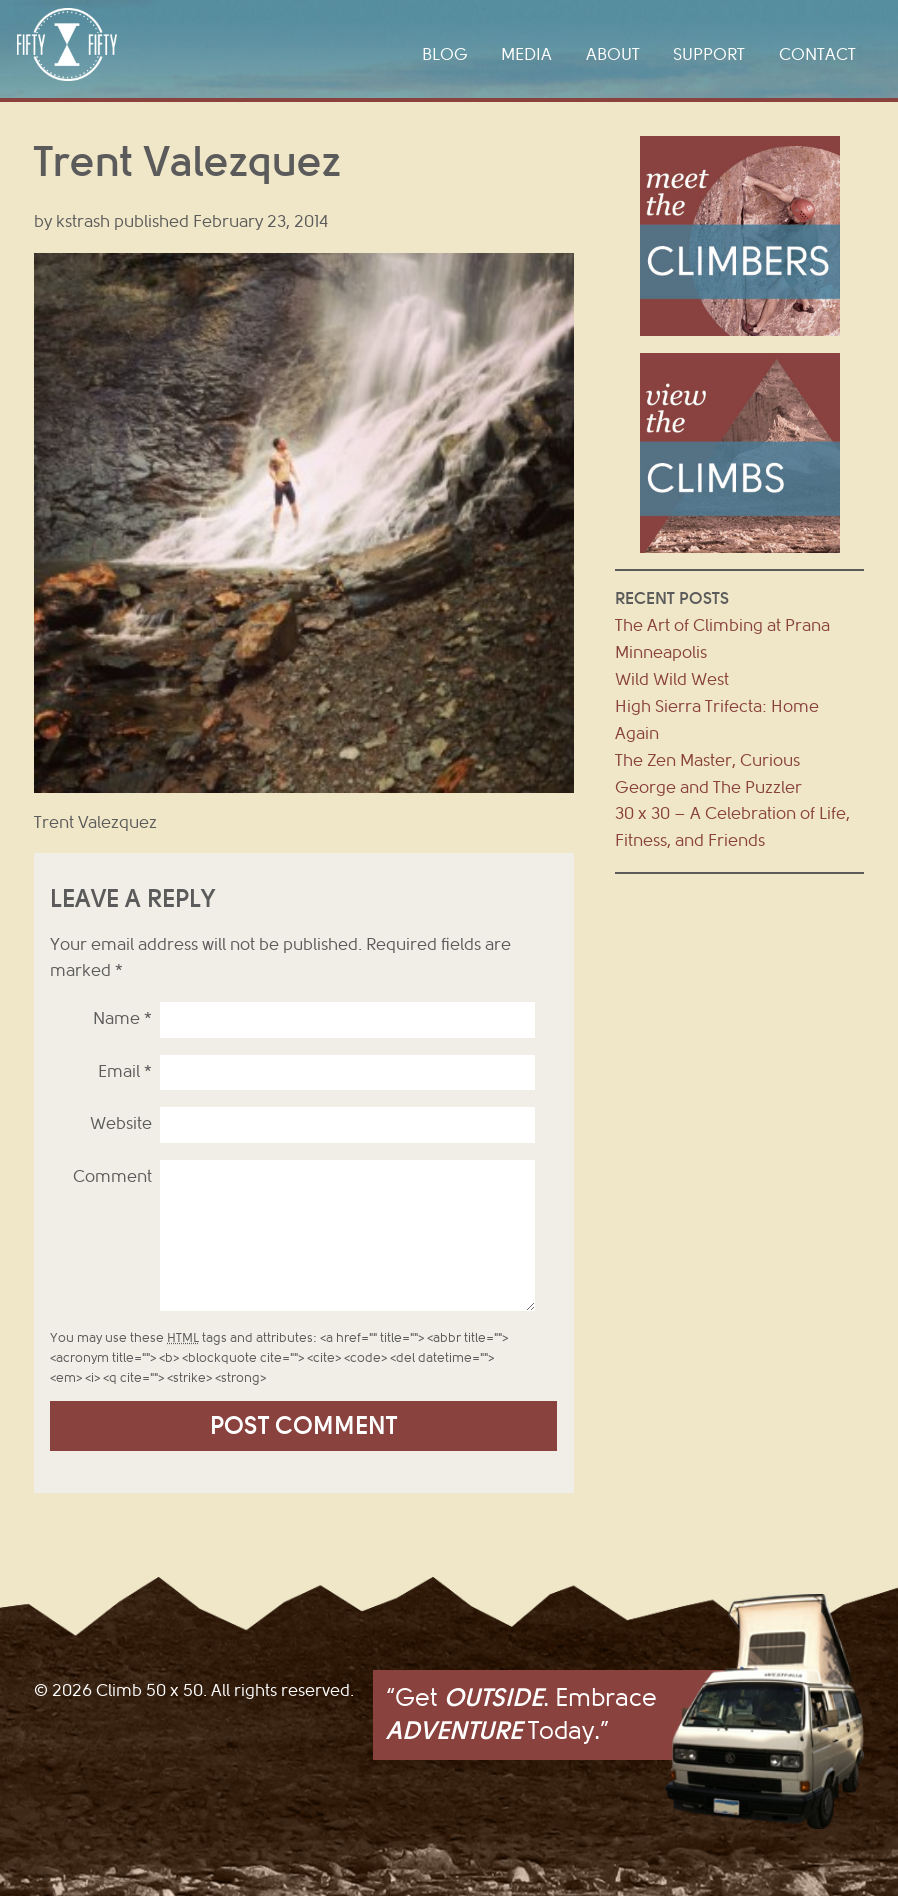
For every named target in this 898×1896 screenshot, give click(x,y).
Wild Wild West (672, 679)
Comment (112, 1176)
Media (526, 54)
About (613, 54)
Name (122, 1018)
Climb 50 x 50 (67, 44)
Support (709, 54)
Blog (445, 54)
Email (125, 1071)
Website (121, 1123)
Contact (817, 54)
